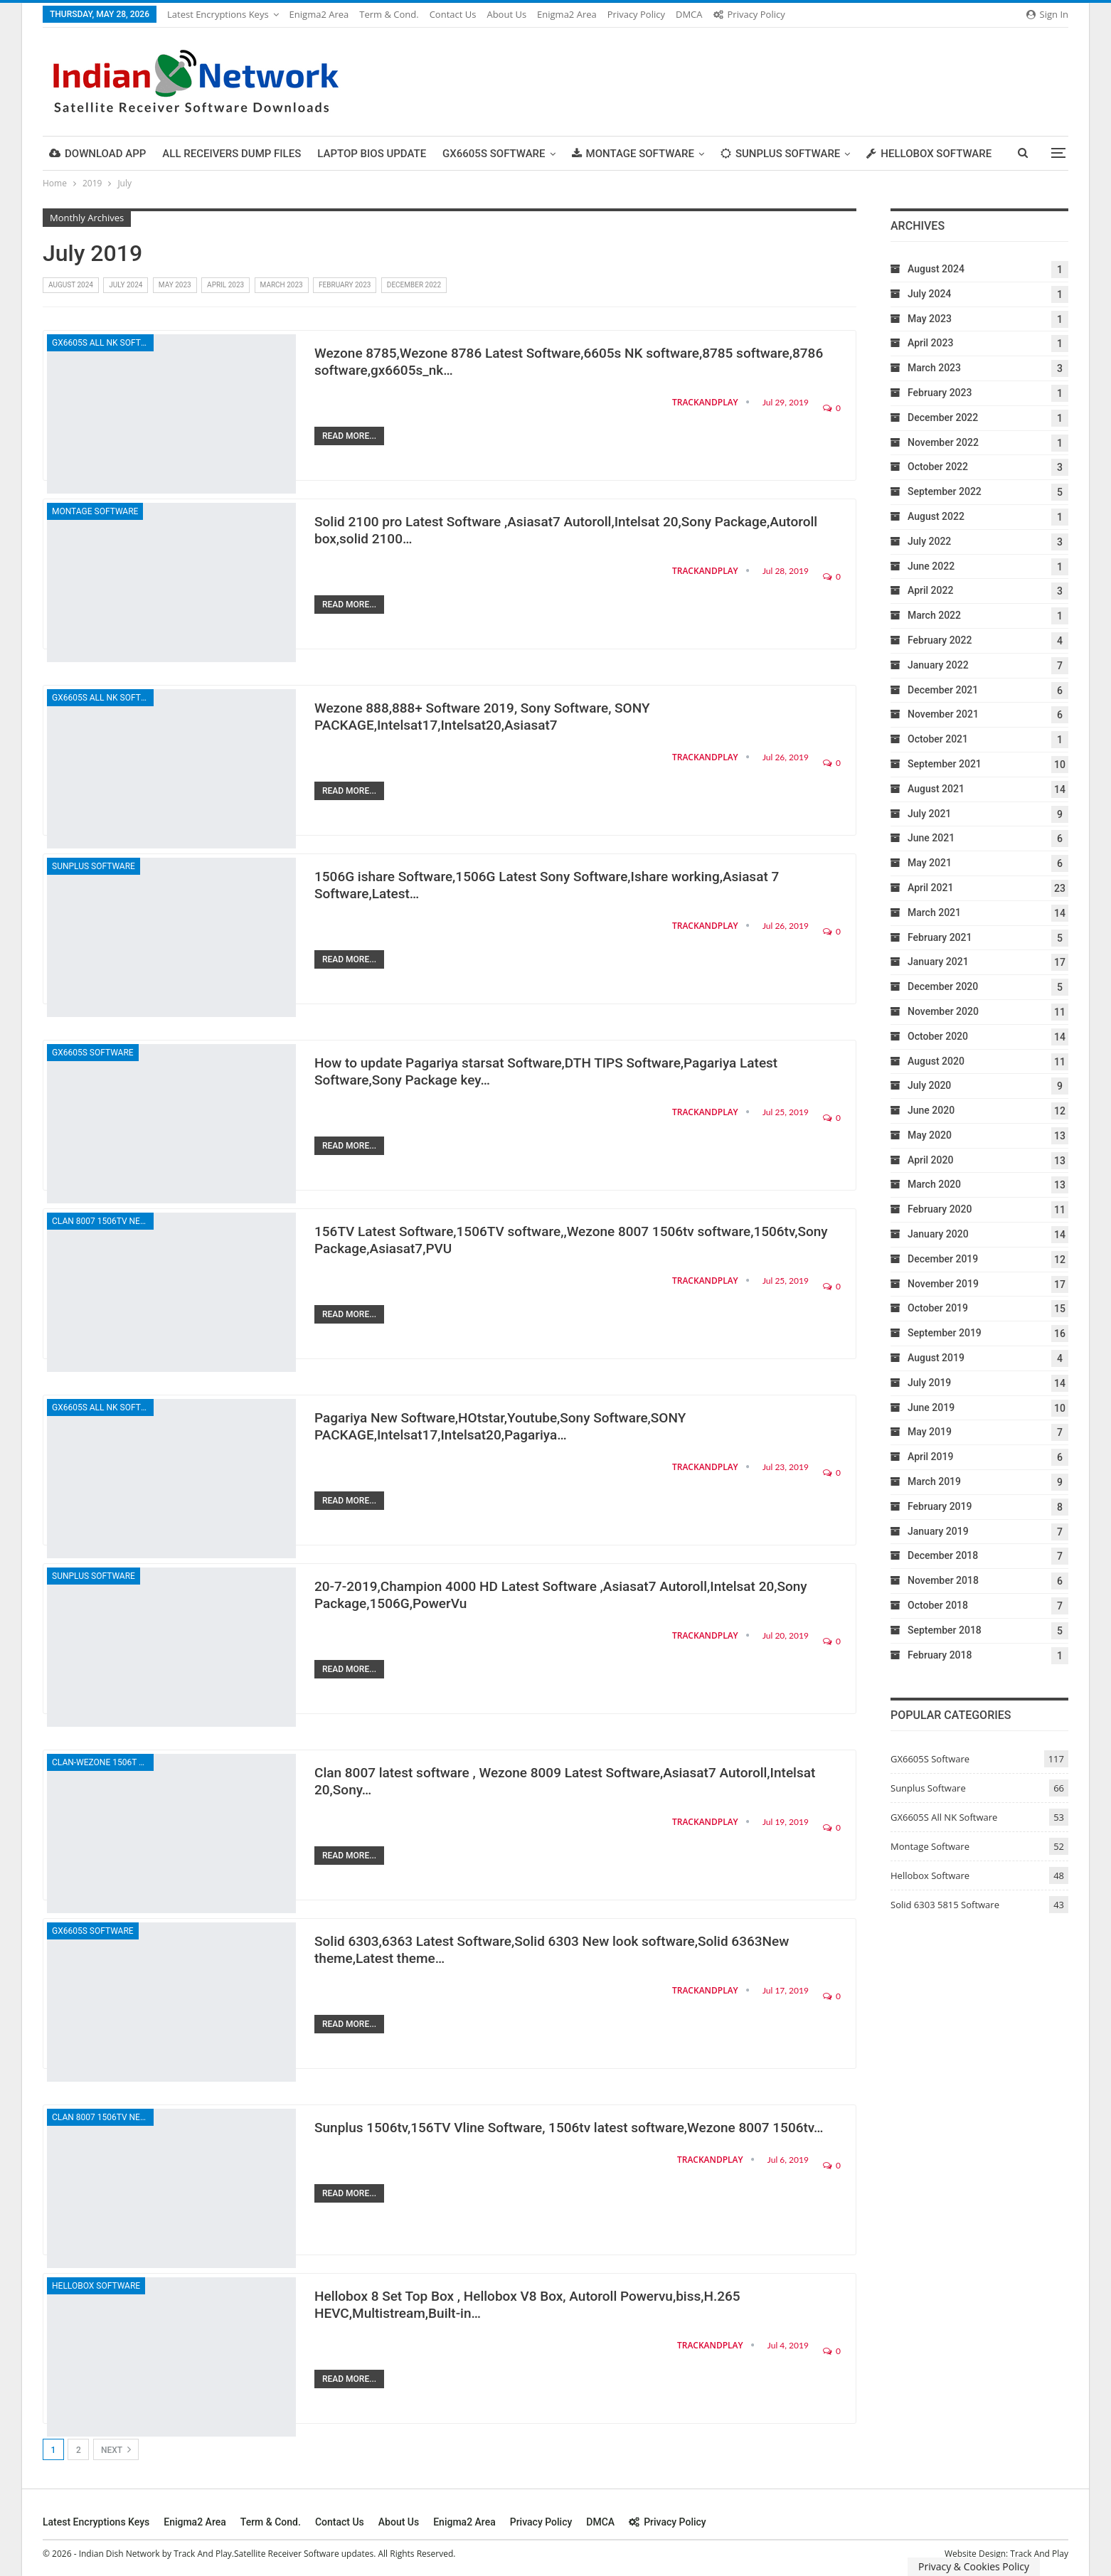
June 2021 (931, 837)
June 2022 (931, 566)
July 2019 (929, 1382)
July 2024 (125, 285)
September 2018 (945, 1630)
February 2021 (940, 937)
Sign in (1047, 14)
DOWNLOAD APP (97, 153)
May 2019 (930, 1431)
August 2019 (936, 1357)
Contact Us (453, 14)
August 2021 (936, 788)
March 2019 (934, 1481)
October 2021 (938, 739)
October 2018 (938, 1605)
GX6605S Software (493, 153)
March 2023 (281, 285)
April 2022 (930, 590)
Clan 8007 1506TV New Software (103, 1221)
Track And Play (1039, 2554)
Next (116, 2449)
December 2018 (943, 1555)
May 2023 (175, 285)
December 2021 (943, 690)
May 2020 (930, 1135)
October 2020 (938, 1036)
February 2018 (940, 1655)
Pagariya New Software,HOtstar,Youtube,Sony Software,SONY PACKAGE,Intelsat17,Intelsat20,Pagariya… (500, 1426)
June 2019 (931, 1407)
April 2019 (930, 1456)
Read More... (349, 436)
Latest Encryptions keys (218, 14)
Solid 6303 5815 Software (945, 1904)
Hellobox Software (929, 153)
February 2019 (940, 1506)
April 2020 (930, 1160)
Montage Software (633, 153)
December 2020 (943, 986)
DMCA (689, 14)
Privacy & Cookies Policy (973, 2566)
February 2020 (940, 1209)
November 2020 (943, 1011)
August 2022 (936, 516)
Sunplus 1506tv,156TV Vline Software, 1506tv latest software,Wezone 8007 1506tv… (569, 2127)
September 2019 (945, 1332)
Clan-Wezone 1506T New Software (103, 1762)
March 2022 (934, 615)
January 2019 (938, 1531)
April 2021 (930, 887)
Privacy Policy (636, 14)
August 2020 (936, 1061)
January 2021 (938, 961)
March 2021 (934, 912)
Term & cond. (388, 14)
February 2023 (345, 285)
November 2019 (943, 1283)
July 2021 (929, 813)
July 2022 (929, 541)
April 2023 (225, 285)
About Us (506, 14)
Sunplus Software (780, 153)
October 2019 (938, 1308)
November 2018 (943, 1580)
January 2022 (938, 665)
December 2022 (414, 285)
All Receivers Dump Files (231, 153)
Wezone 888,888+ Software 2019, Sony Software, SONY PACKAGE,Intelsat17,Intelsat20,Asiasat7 (482, 716)
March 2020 (934, 1184)
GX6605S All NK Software (103, 343)
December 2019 (943, 1259)
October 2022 (938, 466)
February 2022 (940, 640)
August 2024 (70, 285)
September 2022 (945, 491)
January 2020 (938, 1234)
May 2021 (930, 862)
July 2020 (929, 1085)
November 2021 (943, 714)
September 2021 (945, 764)
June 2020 (931, 1110)
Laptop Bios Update (371, 153)
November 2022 (943, 442)
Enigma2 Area (319, 14)
